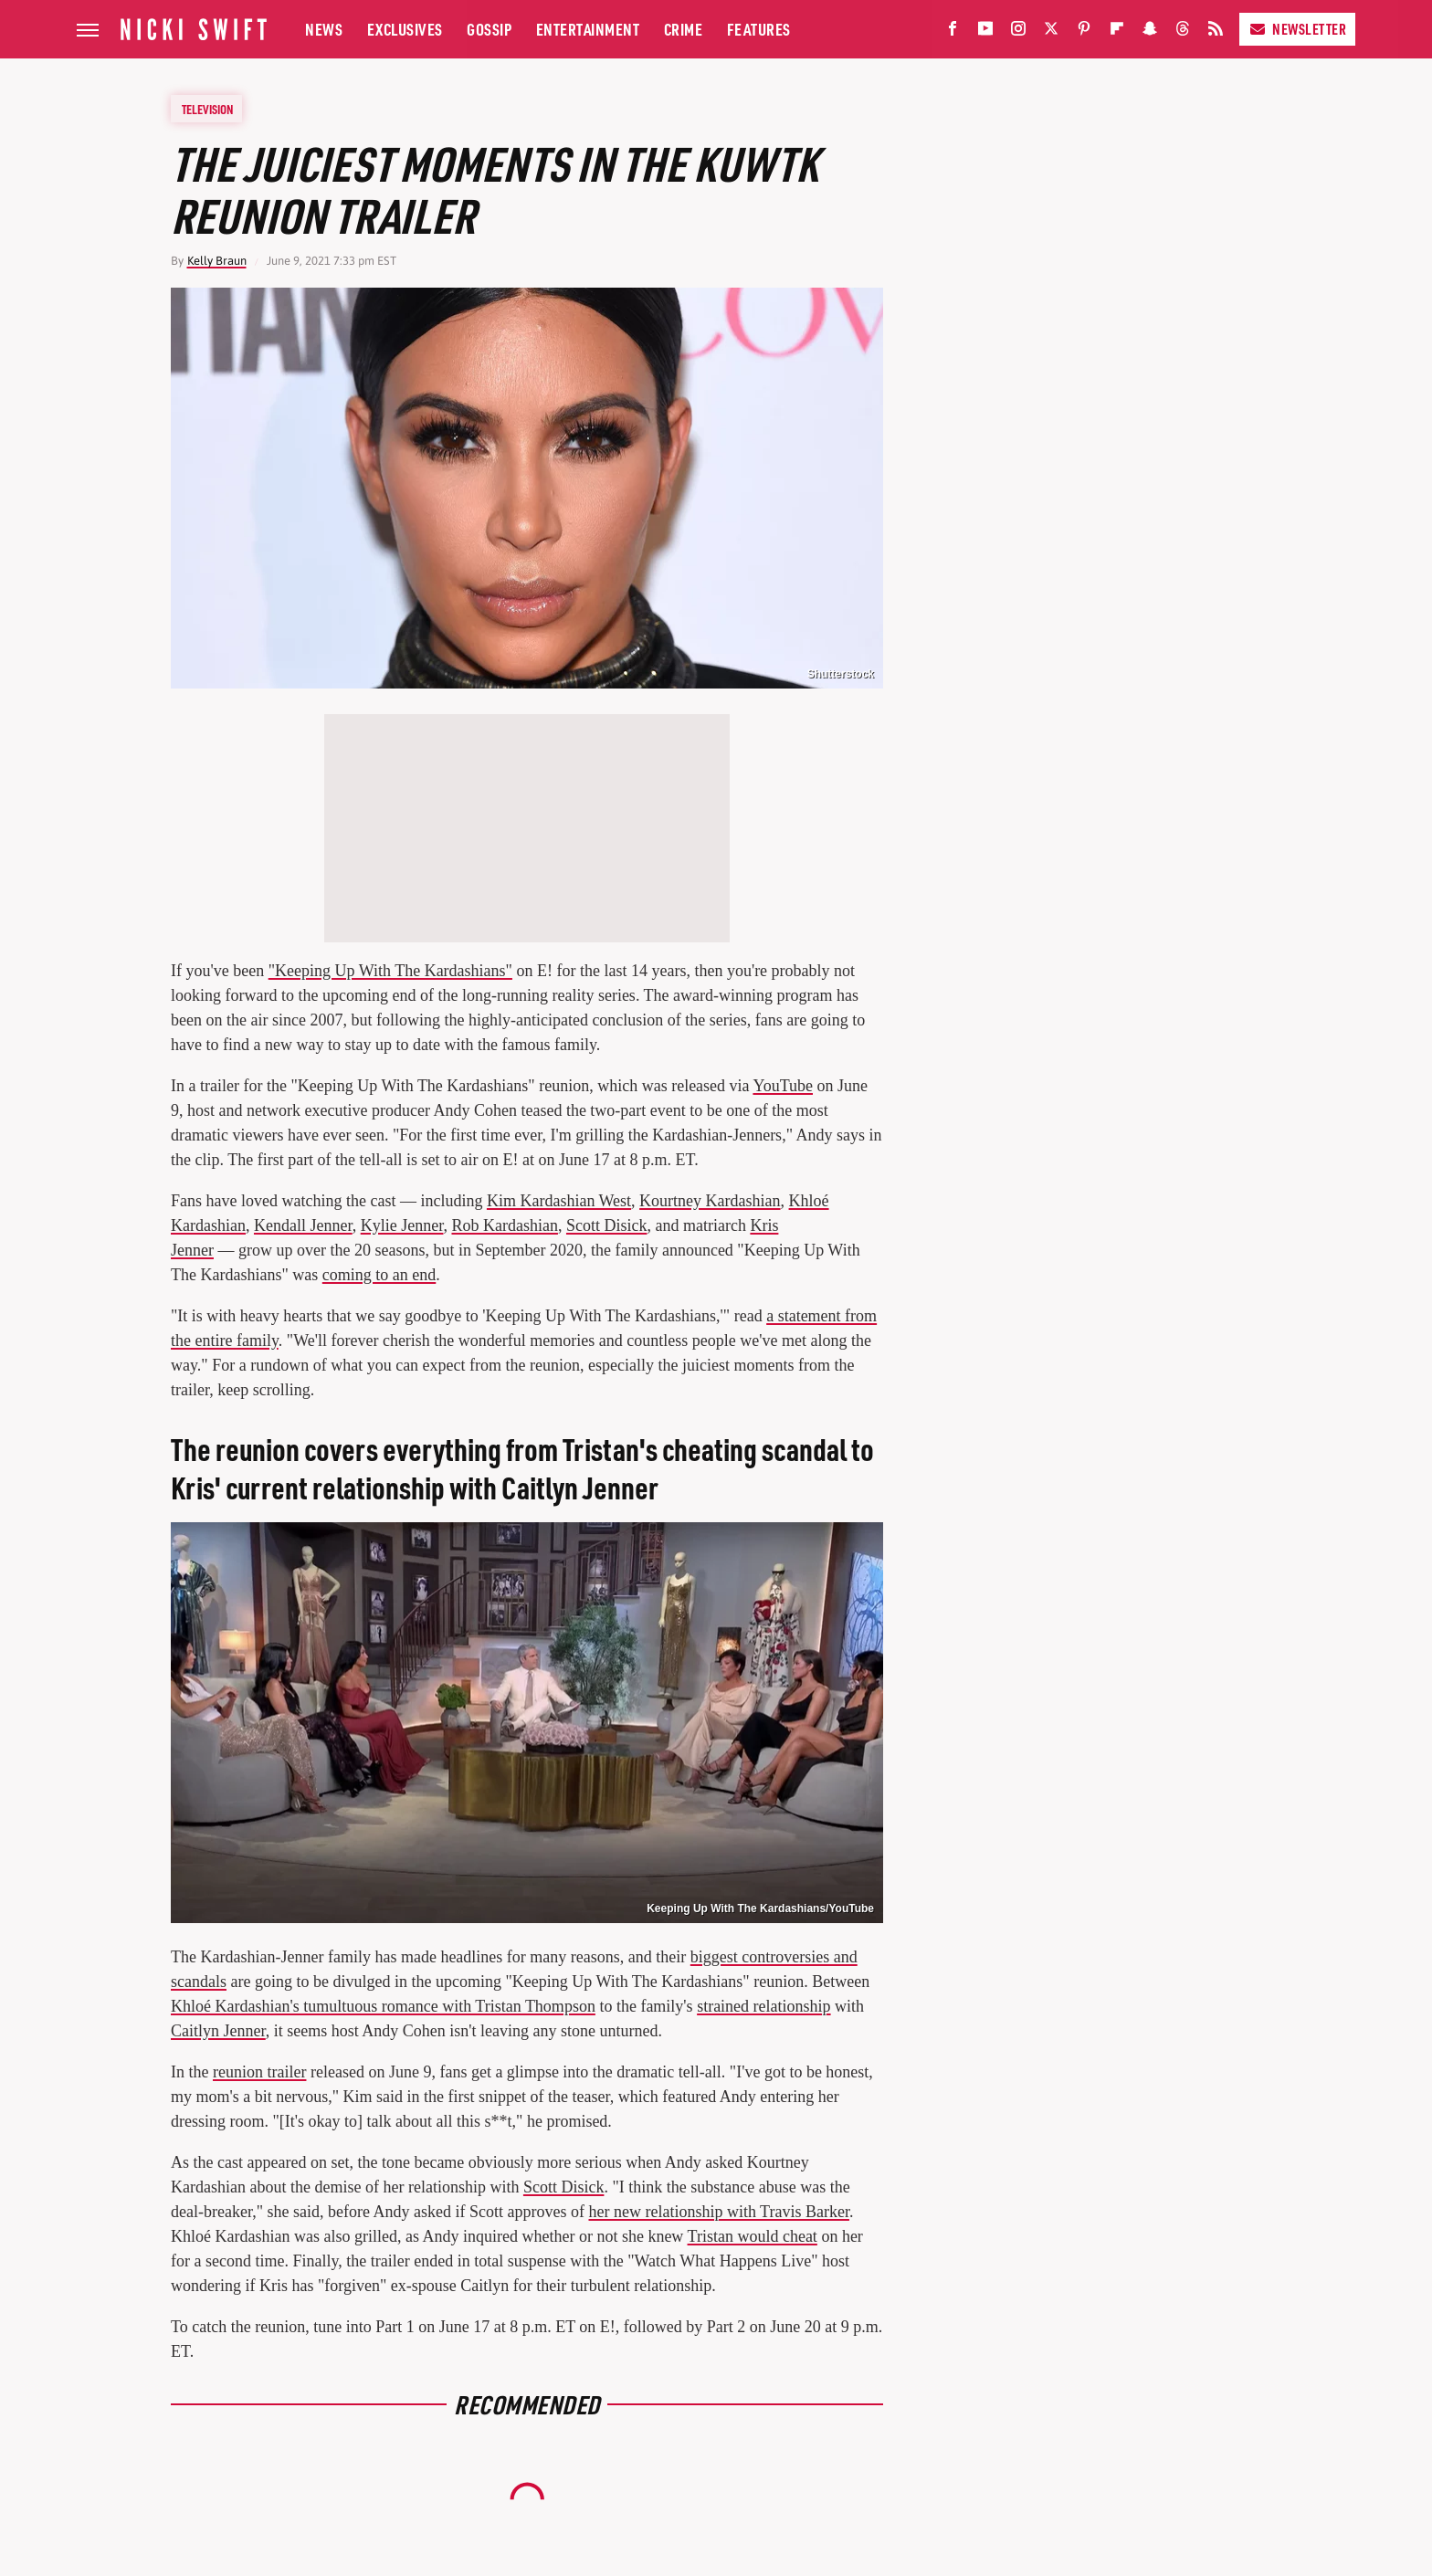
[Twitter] (1051, 32)
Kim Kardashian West (559, 1201)
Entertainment (588, 28)
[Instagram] (1018, 32)
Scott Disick (607, 1225)
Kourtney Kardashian (709, 1201)
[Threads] (1183, 32)
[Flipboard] (1117, 32)
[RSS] (1215, 32)
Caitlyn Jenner (218, 2031)
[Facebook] (952, 32)
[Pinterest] (1084, 32)
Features (759, 28)
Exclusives (405, 28)
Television (207, 108)
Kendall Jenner (303, 1225)
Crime (683, 28)
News (323, 28)
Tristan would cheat (752, 2236)
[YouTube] (985, 32)
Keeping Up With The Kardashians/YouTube (760, 1908)
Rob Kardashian (504, 1225)
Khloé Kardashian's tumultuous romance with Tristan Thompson (383, 2006)
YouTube (783, 1086)
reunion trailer (259, 2072)
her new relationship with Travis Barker (718, 2212)
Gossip (489, 28)
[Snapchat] (1150, 32)
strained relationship (763, 2006)
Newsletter (1297, 28)
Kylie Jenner (402, 1225)
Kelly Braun (217, 261)
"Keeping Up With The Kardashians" (390, 971)
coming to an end (379, 1275)
